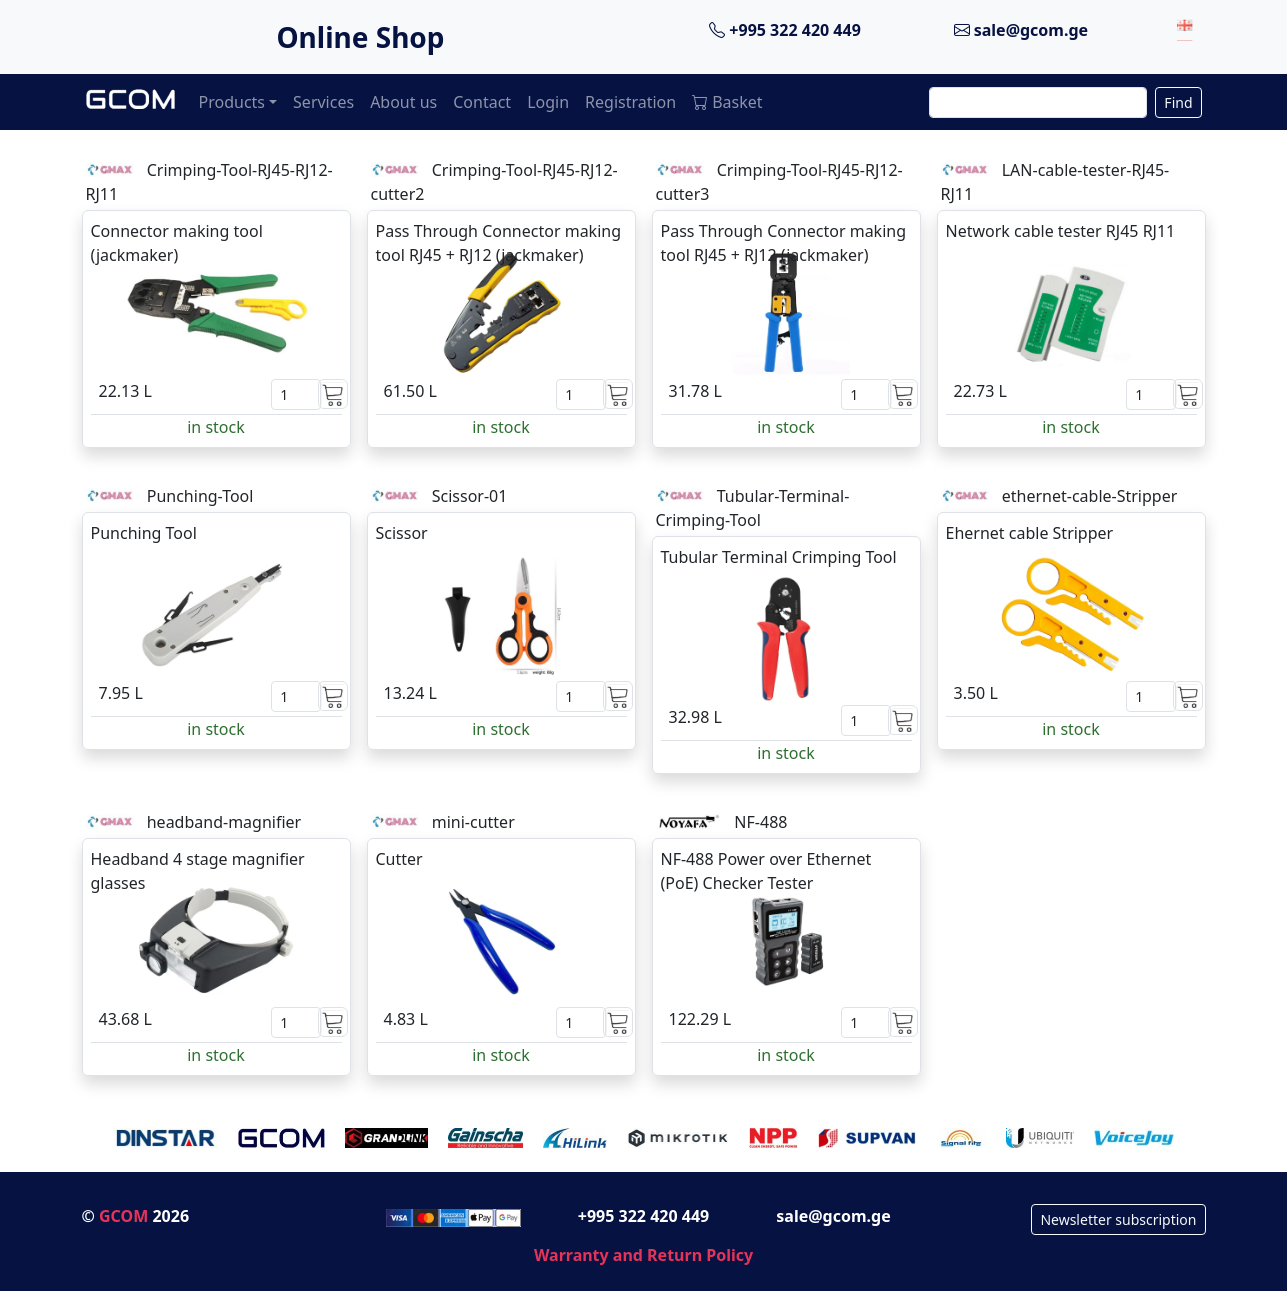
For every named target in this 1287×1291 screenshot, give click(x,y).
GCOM (123, 1216)
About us (403, 102)
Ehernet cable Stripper (1030, 533)
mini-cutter (473, 822)
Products (232, 102)
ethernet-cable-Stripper (1090, 496)
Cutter (399, 859)
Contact (482, 102)
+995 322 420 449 (785, 30)
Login (548, 102)
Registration (630, 102)
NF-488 (760, 822)
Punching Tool (144, 533)
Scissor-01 (470, 496)
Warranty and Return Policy (643, 1255)
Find (1178, 102)
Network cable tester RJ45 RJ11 (1061, 231)
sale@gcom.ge (1021, 30)
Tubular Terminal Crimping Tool (779, 557)
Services (323, 102)
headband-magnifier (224, 822)
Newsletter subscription (1118, 1219)
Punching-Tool (200, 496)
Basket (727, 102)
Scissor (402, 533)
